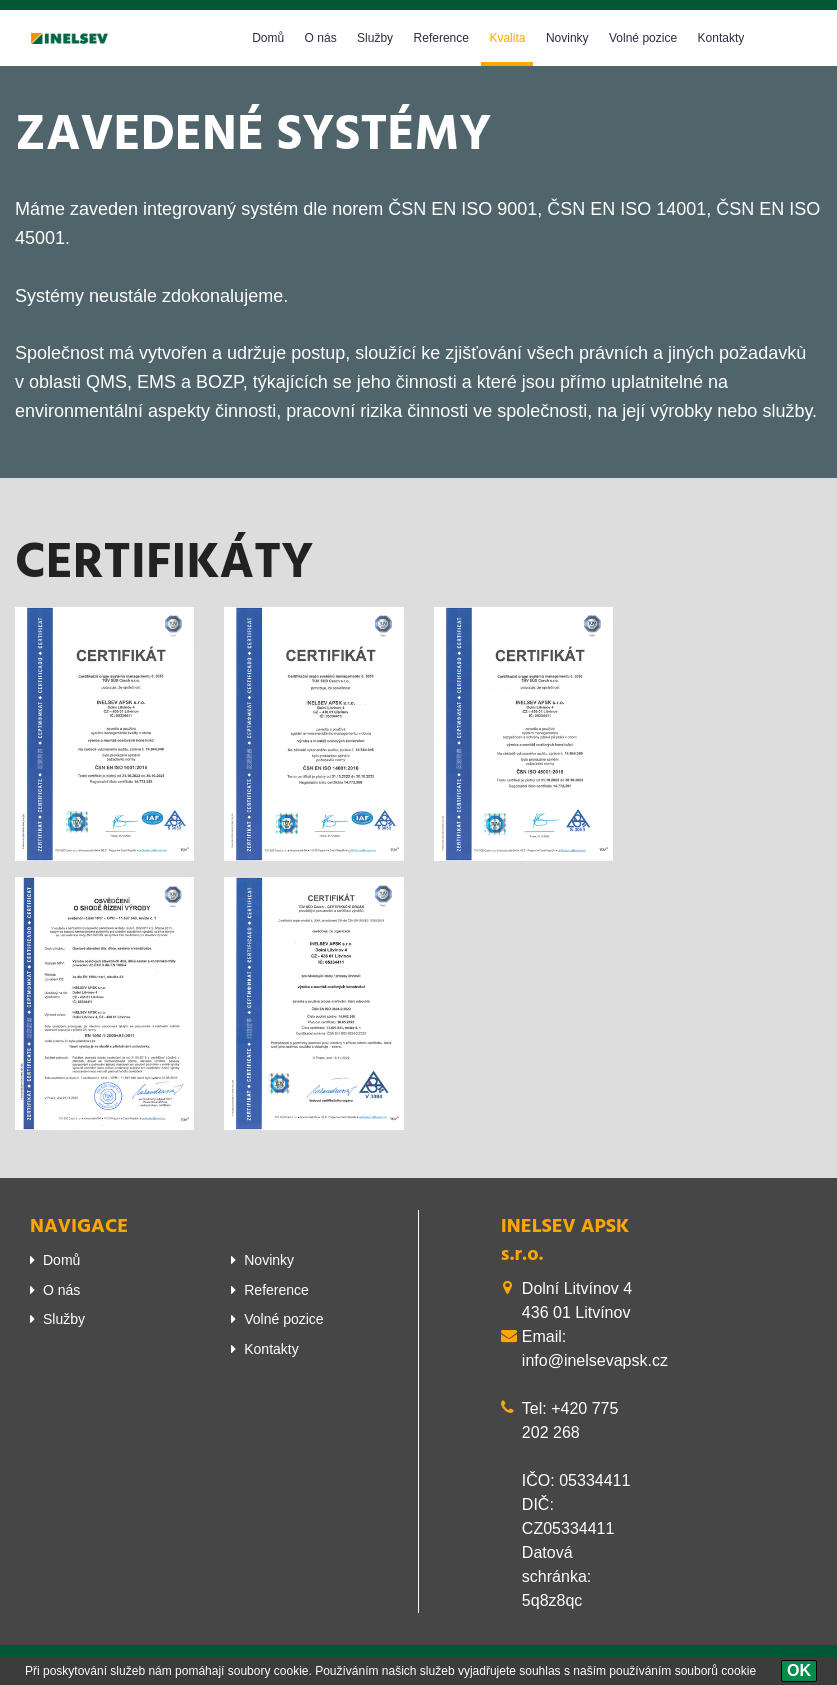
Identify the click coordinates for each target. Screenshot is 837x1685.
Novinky (567, 38)
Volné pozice (643, 38)
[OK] (799, 1671)
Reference (441, 38)
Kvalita (507, 38)
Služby (375, 38)
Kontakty (721, 38)
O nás (321, 38)
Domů (268, 38)
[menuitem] (115, 1260)
